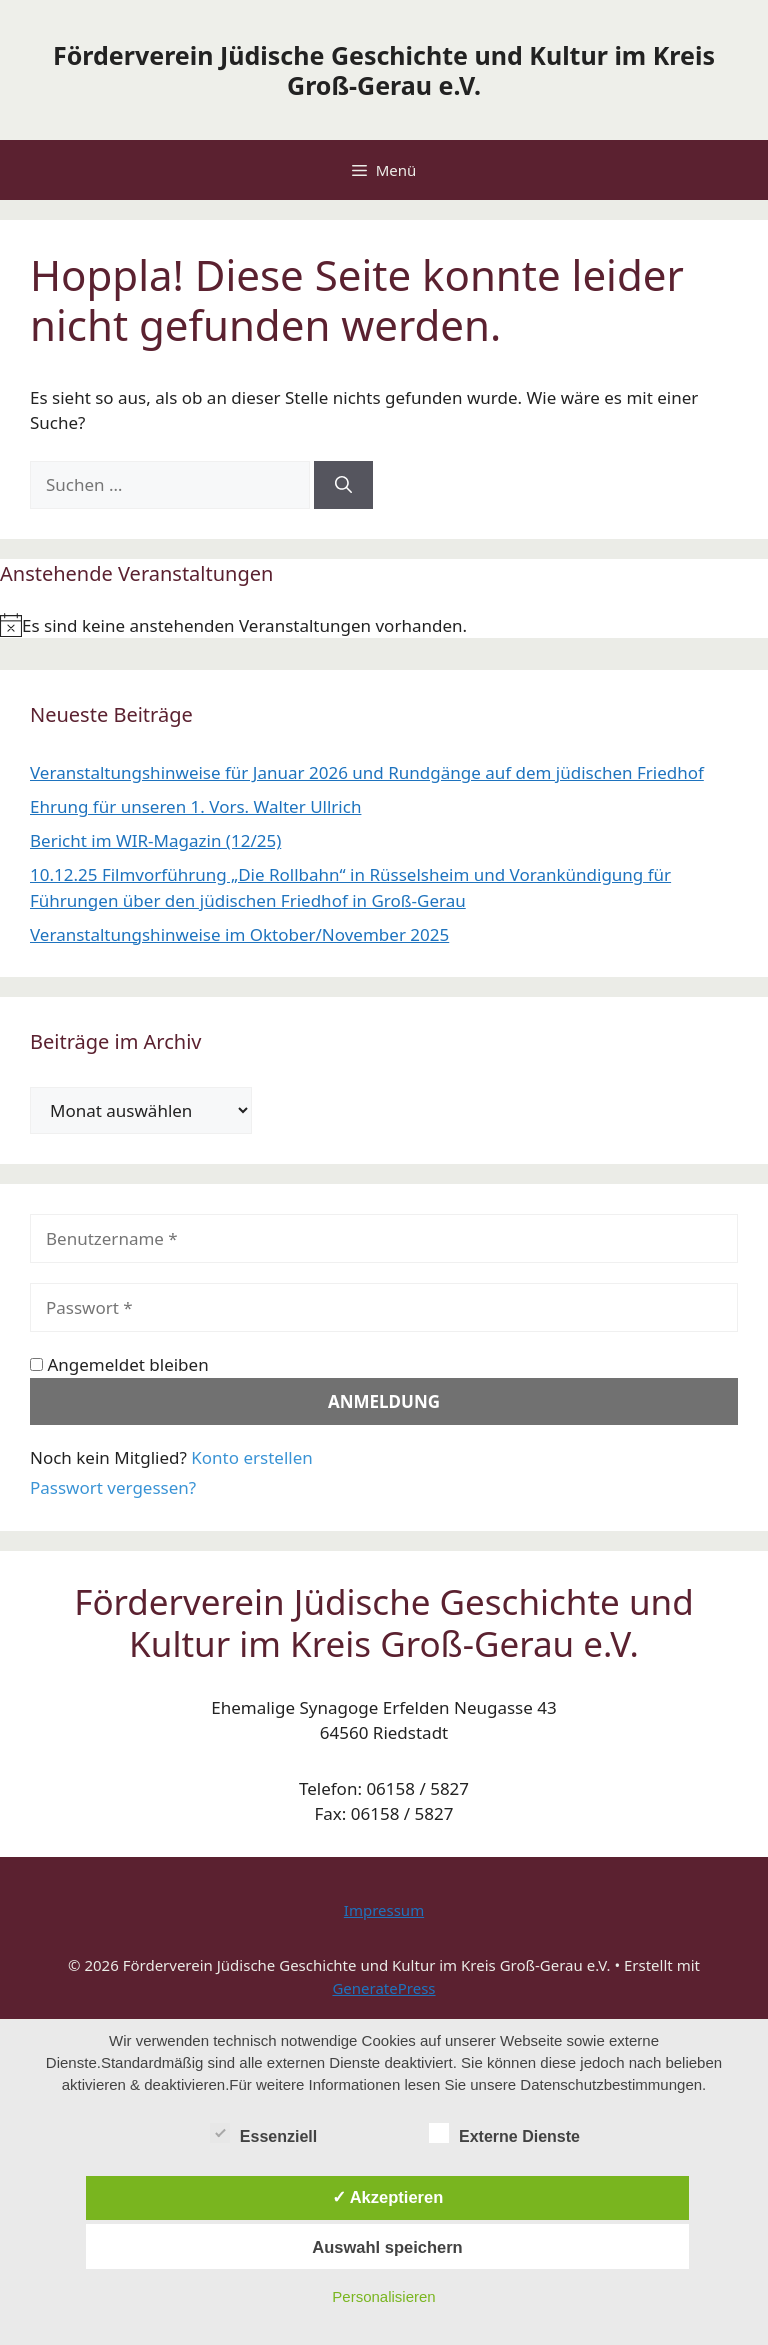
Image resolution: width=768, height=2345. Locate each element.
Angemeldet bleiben (119, 1364)
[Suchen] (343, 485)
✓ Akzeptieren (388, 2197)
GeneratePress (383, 1988)
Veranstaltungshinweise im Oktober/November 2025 (239, 934)
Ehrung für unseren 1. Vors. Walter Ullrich (195, 806)
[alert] (384, 626)
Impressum (384, 1910)
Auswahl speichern (387, 2247)
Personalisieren (383, 2296)
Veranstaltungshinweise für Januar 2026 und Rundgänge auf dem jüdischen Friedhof (367, 772)
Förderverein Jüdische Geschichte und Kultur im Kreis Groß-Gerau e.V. (384, 70)
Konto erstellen (252, 1457)
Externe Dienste (504, 2133)
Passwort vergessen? (113, 1487)
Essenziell (263, 2133)
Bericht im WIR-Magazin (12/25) (155, 840)
